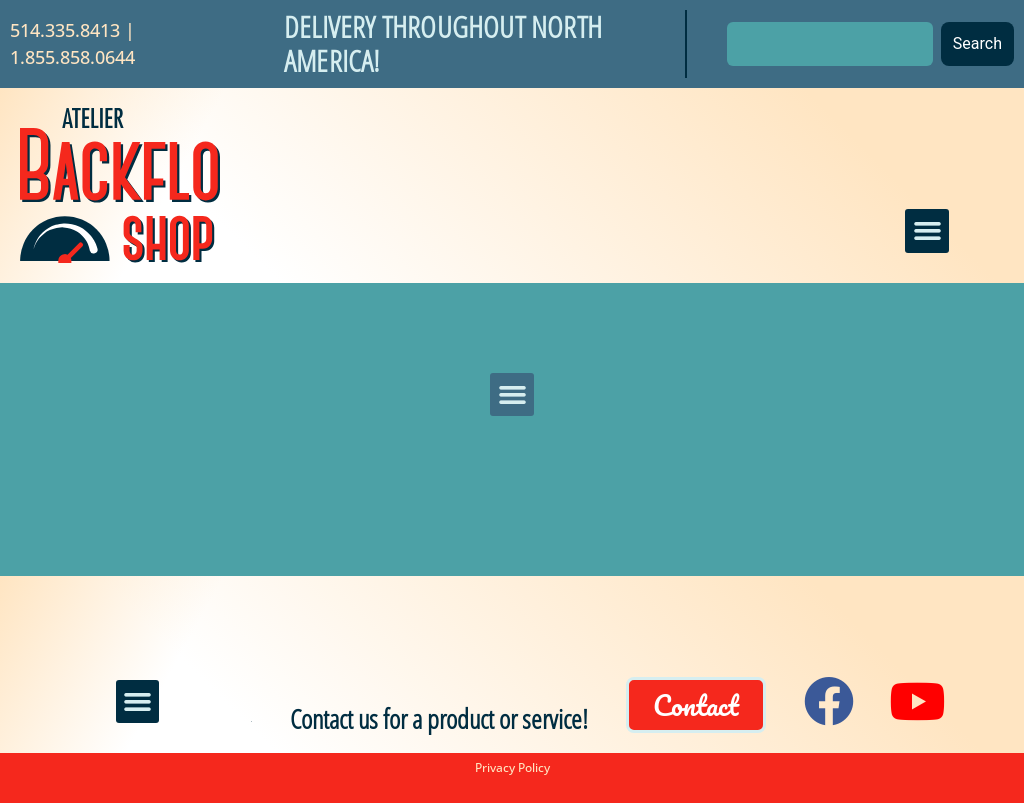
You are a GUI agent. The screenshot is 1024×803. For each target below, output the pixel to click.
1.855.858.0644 (72, 57)
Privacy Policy (512, 767)
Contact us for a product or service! (439, 718)
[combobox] (830, 44)
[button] (927, 231)
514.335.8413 (65, 30)
